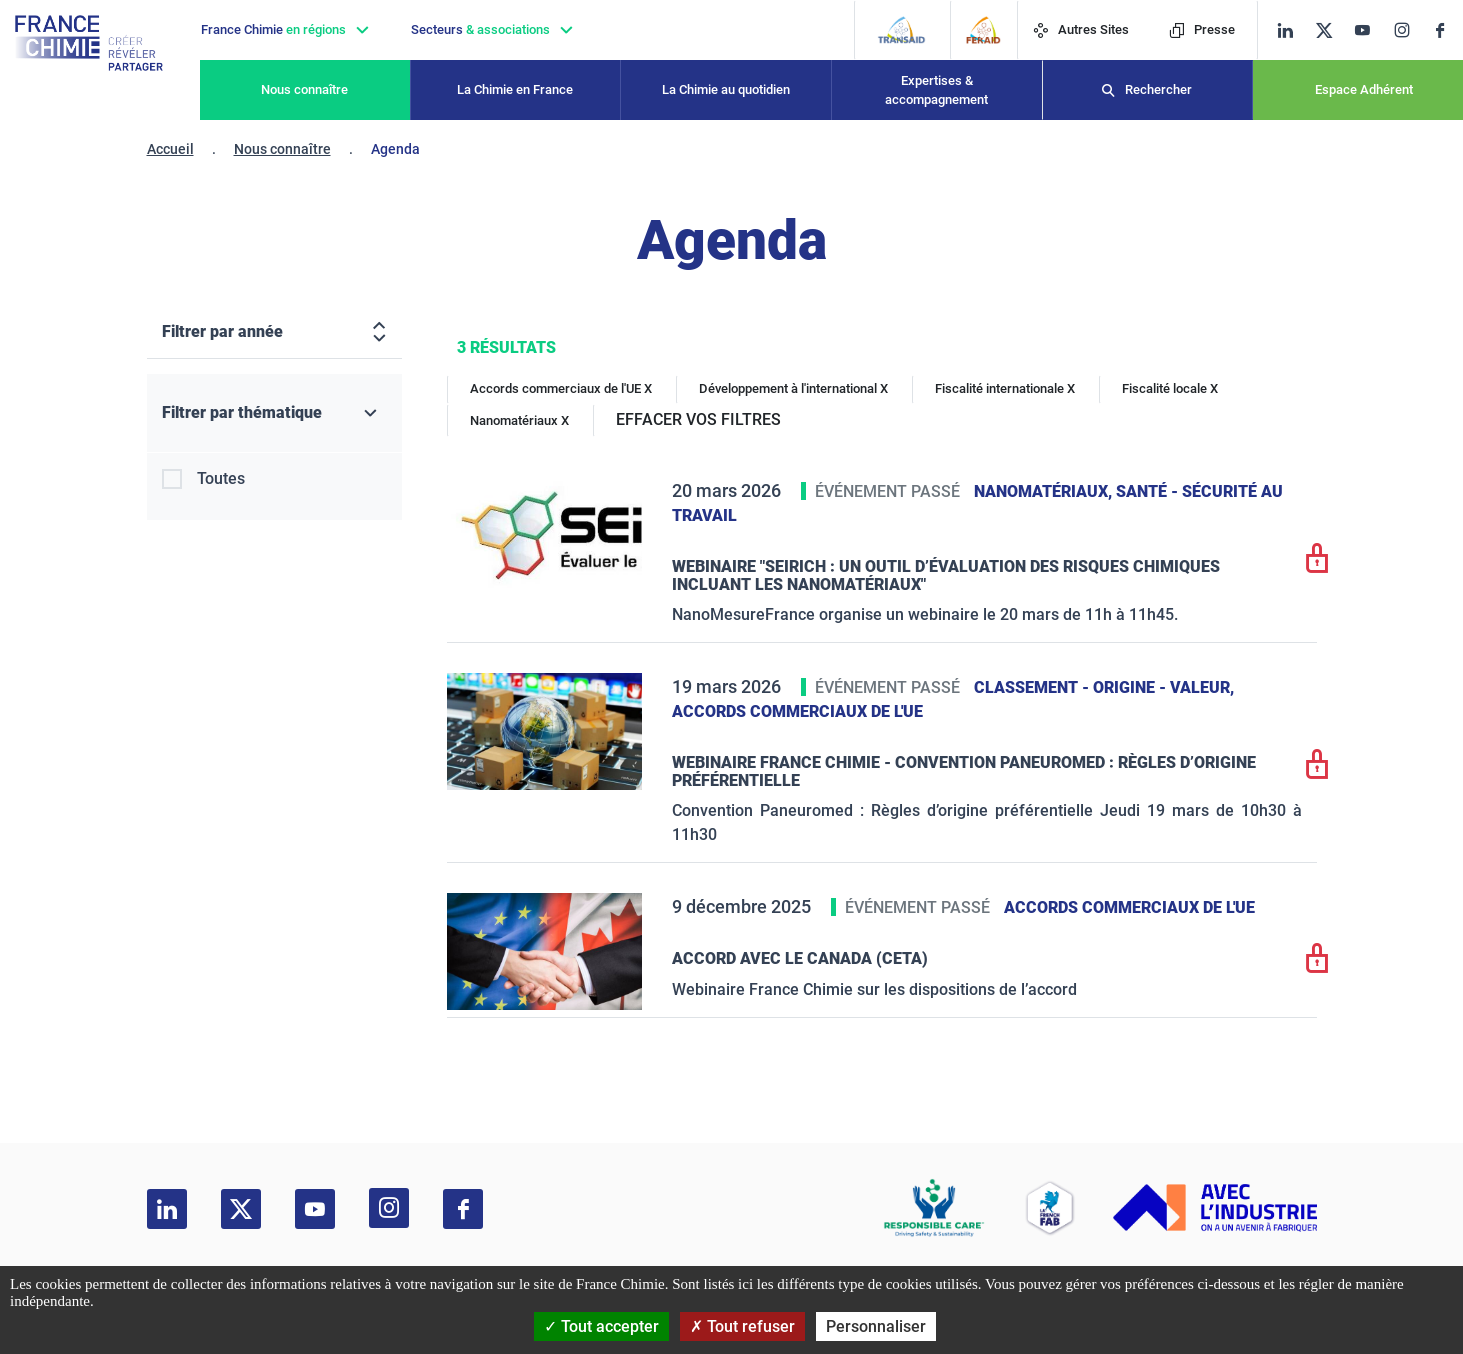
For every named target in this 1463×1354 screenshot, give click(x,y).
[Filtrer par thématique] (274, 413)
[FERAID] (983, 30)
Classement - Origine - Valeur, (1104, 687)
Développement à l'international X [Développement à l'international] (793, 388)
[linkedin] (1285, 30)
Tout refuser (742, 1326)
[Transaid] (901, 30)
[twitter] (1330, 30)
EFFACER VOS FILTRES (698, 419)
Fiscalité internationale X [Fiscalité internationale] (1005, 388)
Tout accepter (601, 1326)
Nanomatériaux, (1045, 491)
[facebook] (1447, 30)
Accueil (170, 149)
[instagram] (1408, 30)
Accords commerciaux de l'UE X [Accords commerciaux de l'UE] (561, 388)
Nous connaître (304, 89)
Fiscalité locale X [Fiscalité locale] (1170, 388)
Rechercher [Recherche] (1158, 89)
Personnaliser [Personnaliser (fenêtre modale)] (876, 1326)
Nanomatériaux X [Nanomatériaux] (519, 420)
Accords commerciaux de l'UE (797, 711)
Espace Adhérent (1364, 89)
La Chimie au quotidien (726, 89)
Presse (1202, 29)
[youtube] (1369, 30)
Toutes (221, 478)
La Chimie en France (515, 89)
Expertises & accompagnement (936, 90)
